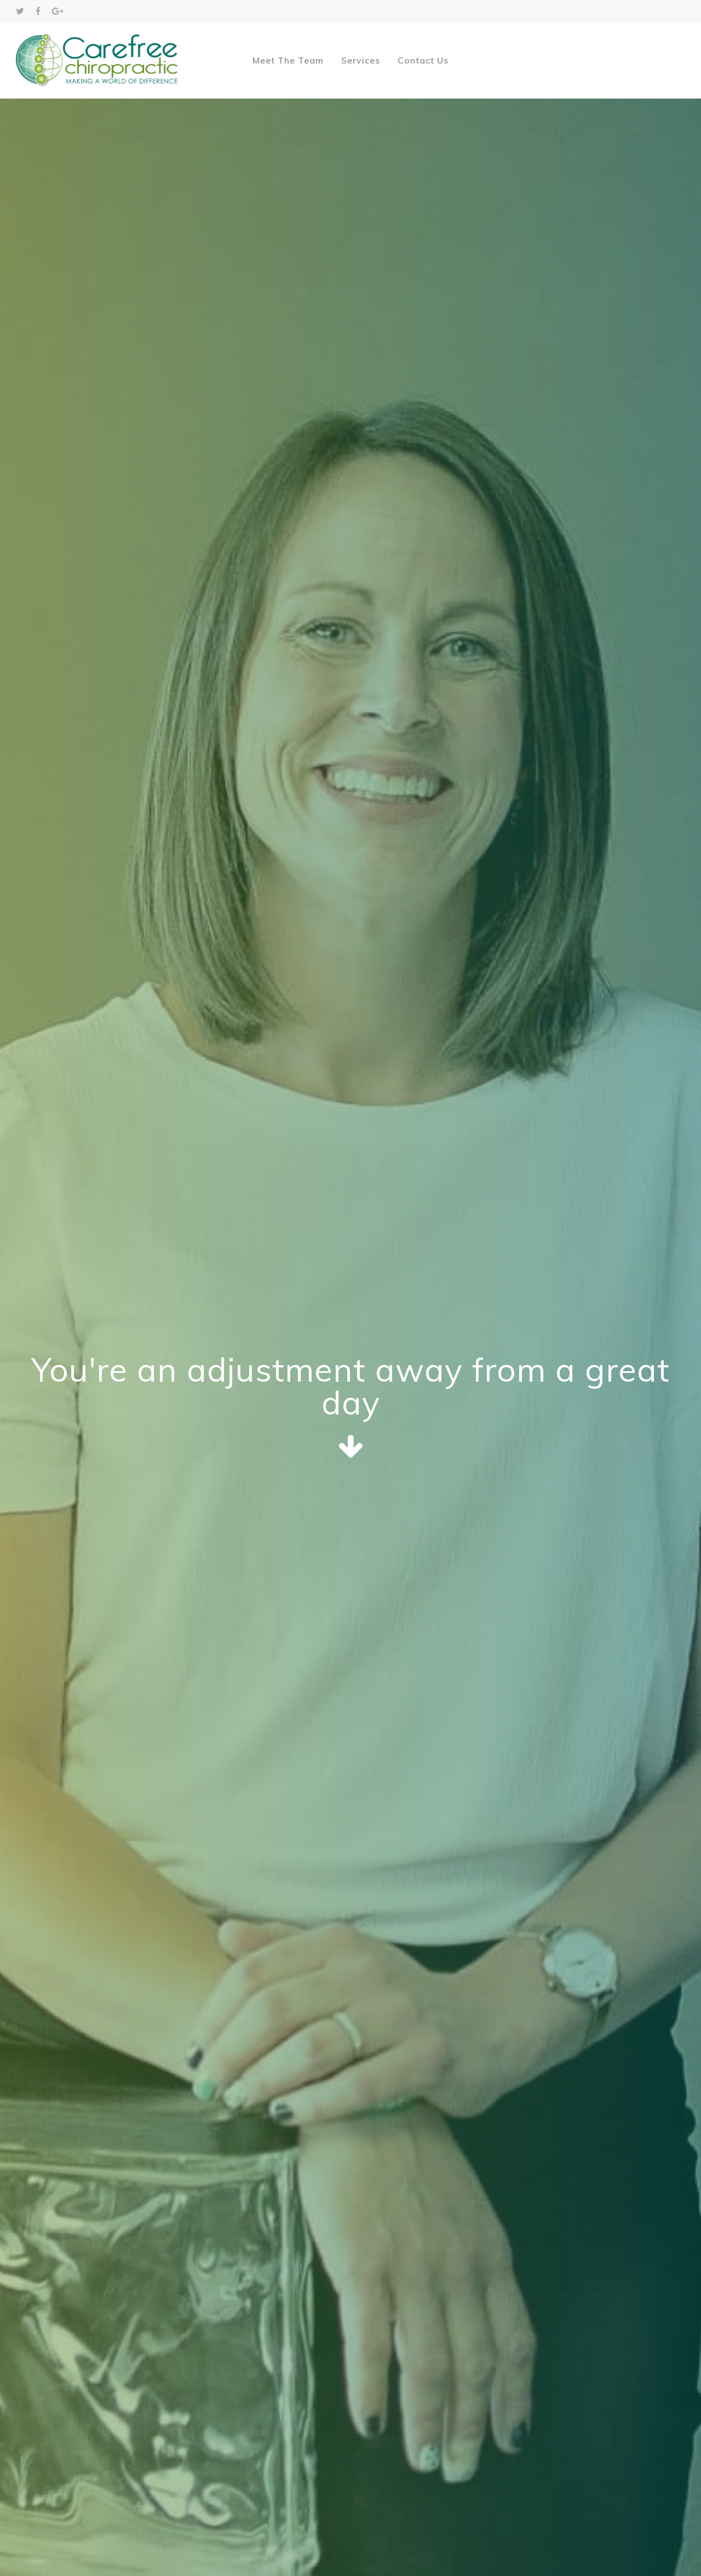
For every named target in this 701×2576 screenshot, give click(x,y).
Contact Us (423, 60)
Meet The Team (288, 60)
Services (360, 60)
